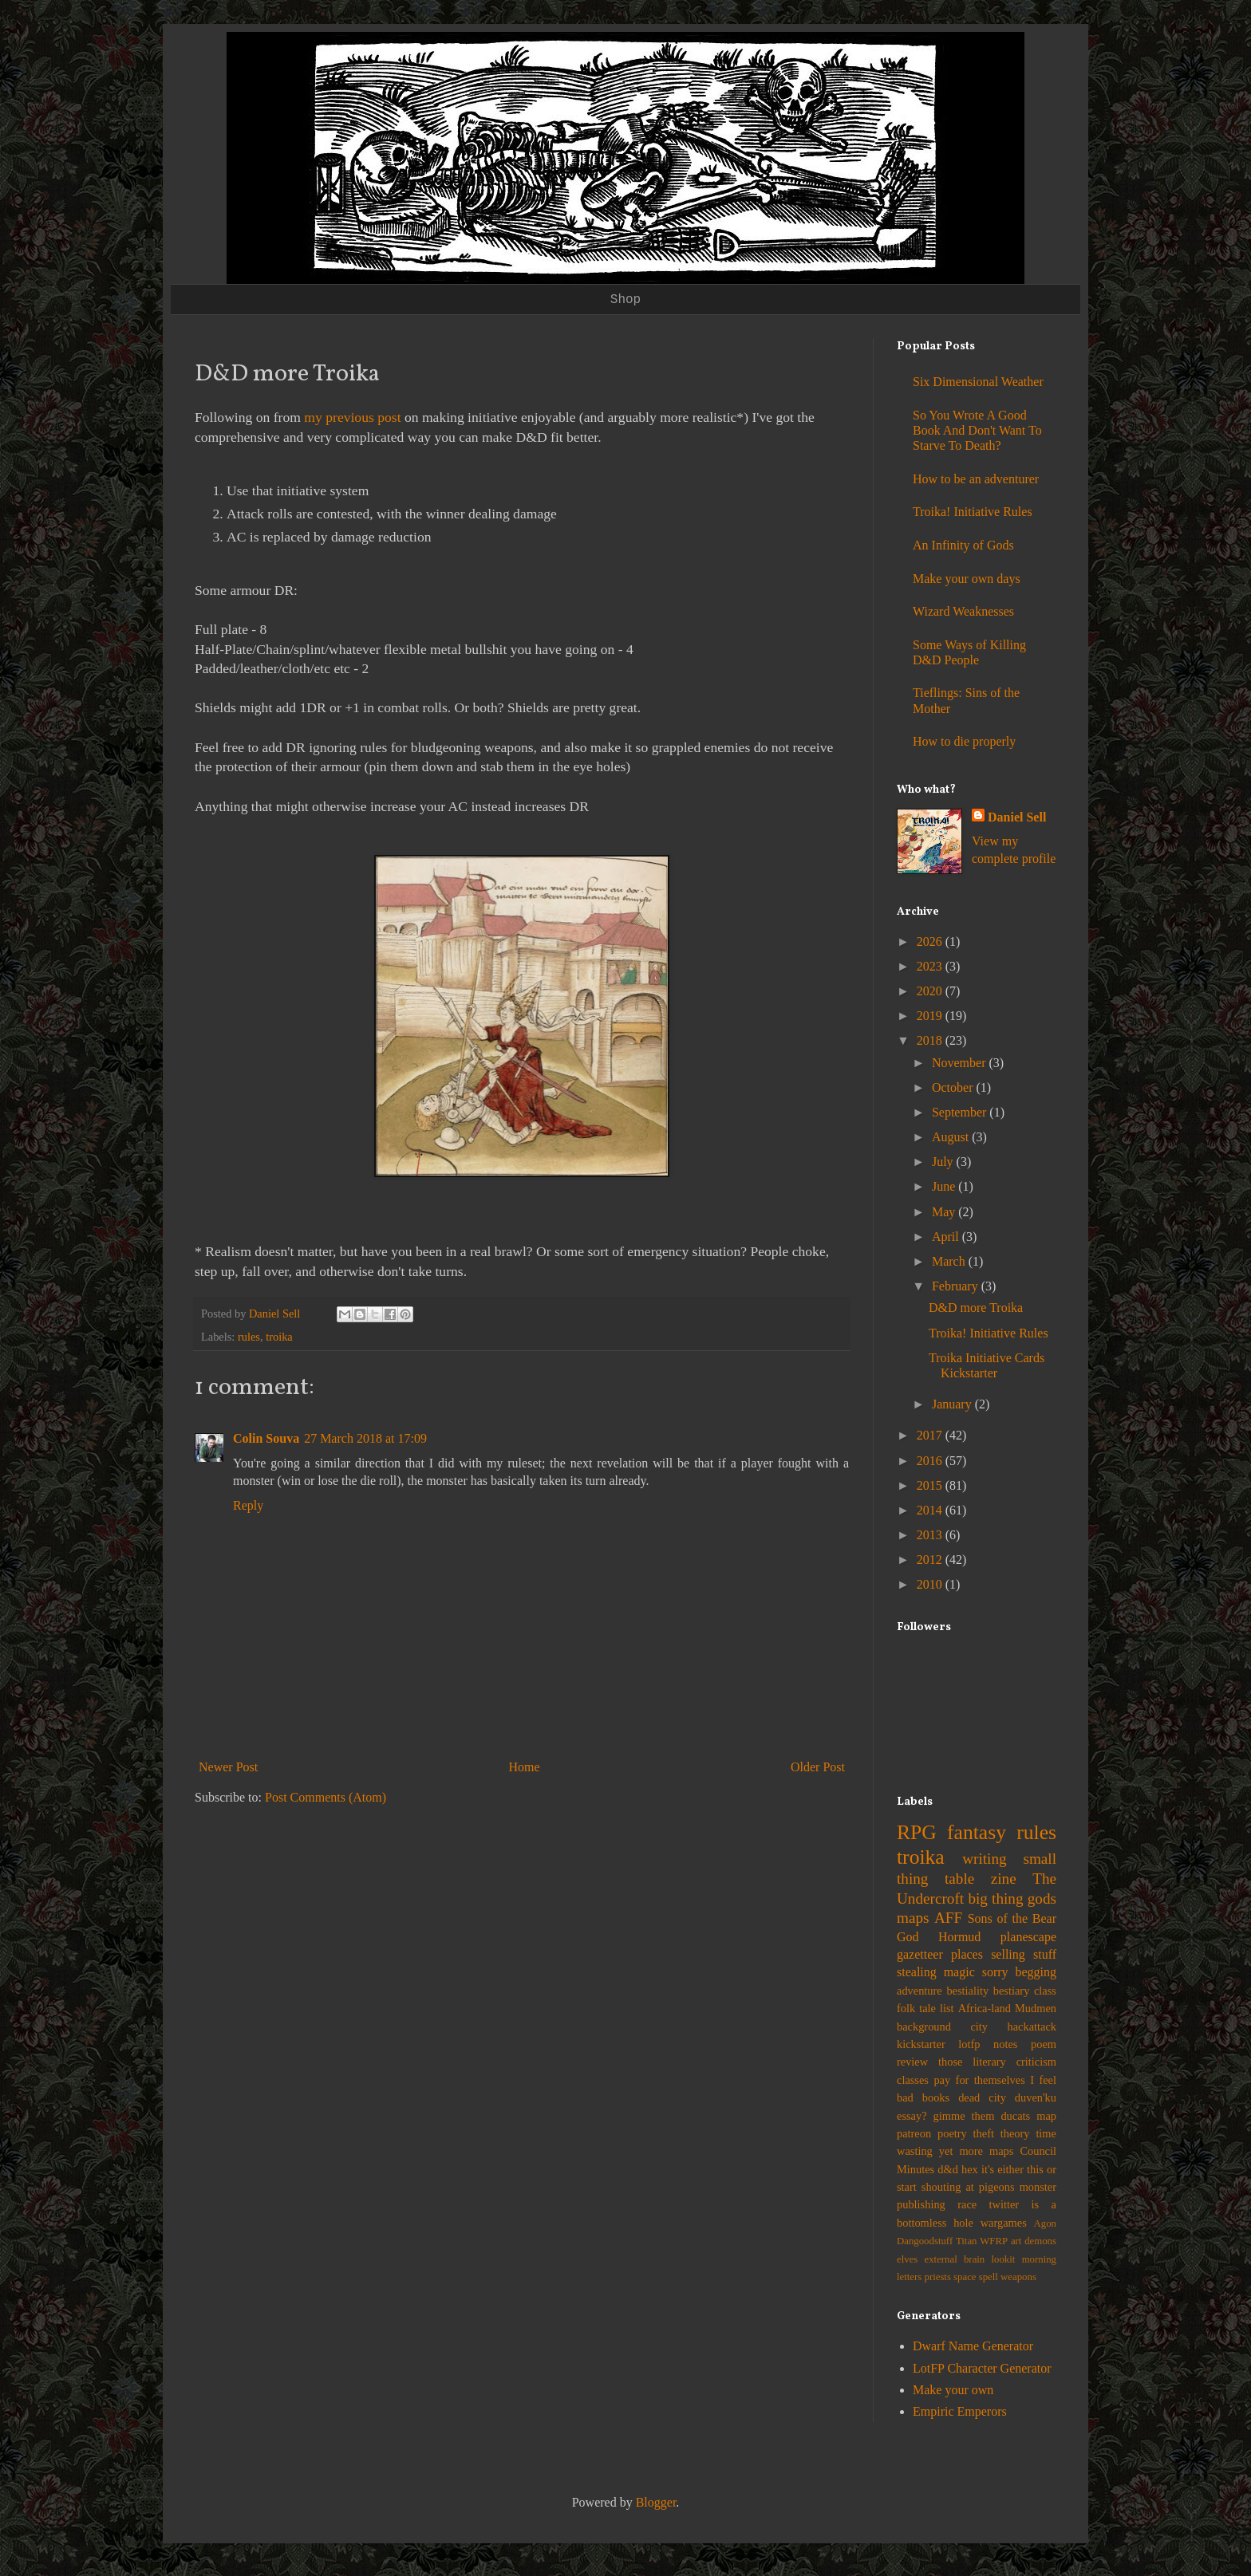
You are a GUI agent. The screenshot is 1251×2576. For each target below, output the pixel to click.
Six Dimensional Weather (978, 381)
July (944, 1161)
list (947, 2008)
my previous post (352, 417)
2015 (931, 1485)
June (945, 1186)
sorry (995, 1972)
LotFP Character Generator (982, 2368)
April (947, 1236)
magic (959, 1972)
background (924, 2026)
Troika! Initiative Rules (972, 511)
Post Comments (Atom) (325, 1797)
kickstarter (921, 2044)
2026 (931, 941)
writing (984, 1858)
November (960, 1062)
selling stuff (1023, 1954)
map (1046, 2115)
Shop (625, 300)
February (956, 1286)
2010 (931, 1584)
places (967, 1954)
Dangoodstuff (925, 2241)
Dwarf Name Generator (973, 2346)
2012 (931, 1559)
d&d (947, 2169)
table (959, 1878)
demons (1040, 2241)
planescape (1028, 1937)
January (953, 1404)
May (945, 1212)
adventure (919, 1990)
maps (913, 1917)
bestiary (1011, 1990)
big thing (995, 1898)
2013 (931, 1535)
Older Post (818, 1767)
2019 (931, 1015)
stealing (917, 1972)
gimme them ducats (982, 2115)
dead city (982, 2097)
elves (907, 2259)
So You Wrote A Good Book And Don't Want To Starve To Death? (977, 430)
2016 (931, 1460)
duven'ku (1035, 2097)
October (954, 1087)
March (950, 1261)
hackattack (1031, 2026)
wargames (1004, 2222)
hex (969, 2169)
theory (1015, 2133)
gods (1042, 1898)
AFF (948, 1917)
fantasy (976, 1832)
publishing (921, 2204)
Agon (1045, 2223)
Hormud (959, 1937)
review (912, 2061)
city (979, 2026)
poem (1043, 2044)
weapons (1018, 2277)
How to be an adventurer (976, 479)
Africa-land (984, 2008)
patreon (914, 2133)
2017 (931, 1435)
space (964, 2277)
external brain (955, 2259)
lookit (1004, 2259)
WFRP (994, 2241)
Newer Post (228, 1767)
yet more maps (976, 2151)
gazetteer (920, 1954)
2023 (931, 966)
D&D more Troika (976, 1307)
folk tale (916, 2008)
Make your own (953, 2390)
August (952, 1137)
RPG (917, 1832)
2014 (931, 1510)
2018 (931, 1040)
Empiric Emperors (960, 2411)
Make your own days (966, 578)
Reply (248, 1505)
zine (1003, 1878)
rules (249, 1336)
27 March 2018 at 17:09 (365, 1438)
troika (279, 1336)
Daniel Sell (1017, 817)
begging (1035, 1972)
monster (1038, 2186)
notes (1005, 2044)
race (967, 2204)
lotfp (969, 2044)
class (1045, 1990)
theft (983, 2133)
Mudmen (1035, 2008)
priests (937, 2277)
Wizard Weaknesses (963, 611)
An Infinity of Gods (963, 545)
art (1016, 2241)
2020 (931, 991)
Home (524, 1767)
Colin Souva (266, 1438)
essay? (912, 2115)
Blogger (656, 2502)
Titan (966, 2241)
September (960, 1112)
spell (988, 2277)
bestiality (967, 1990)
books (935, 2097)
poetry (952, 2133)
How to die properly (964, 741)
